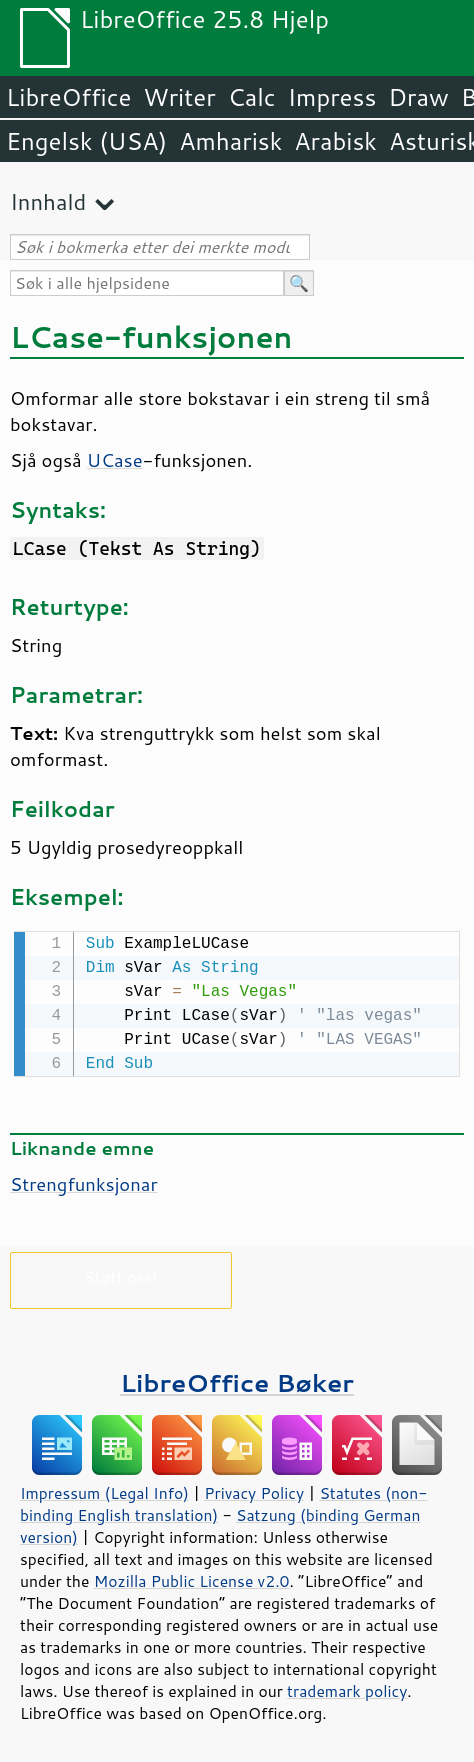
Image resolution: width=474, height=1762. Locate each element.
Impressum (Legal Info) (104, 1491)
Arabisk (335, 141)
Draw (418, 97)
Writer (179, 97)
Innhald (48, 201)
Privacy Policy (254, 1491)
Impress (332, 97)
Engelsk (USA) (86, 141)
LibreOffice (68, 97)
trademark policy (347, 1689)
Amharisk (230, 141)
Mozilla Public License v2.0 (192, 1579)
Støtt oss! (120, 1274)
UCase (115, 460)
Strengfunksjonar (84, 1182)
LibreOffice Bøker (237, 1380)
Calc (252, 97)
